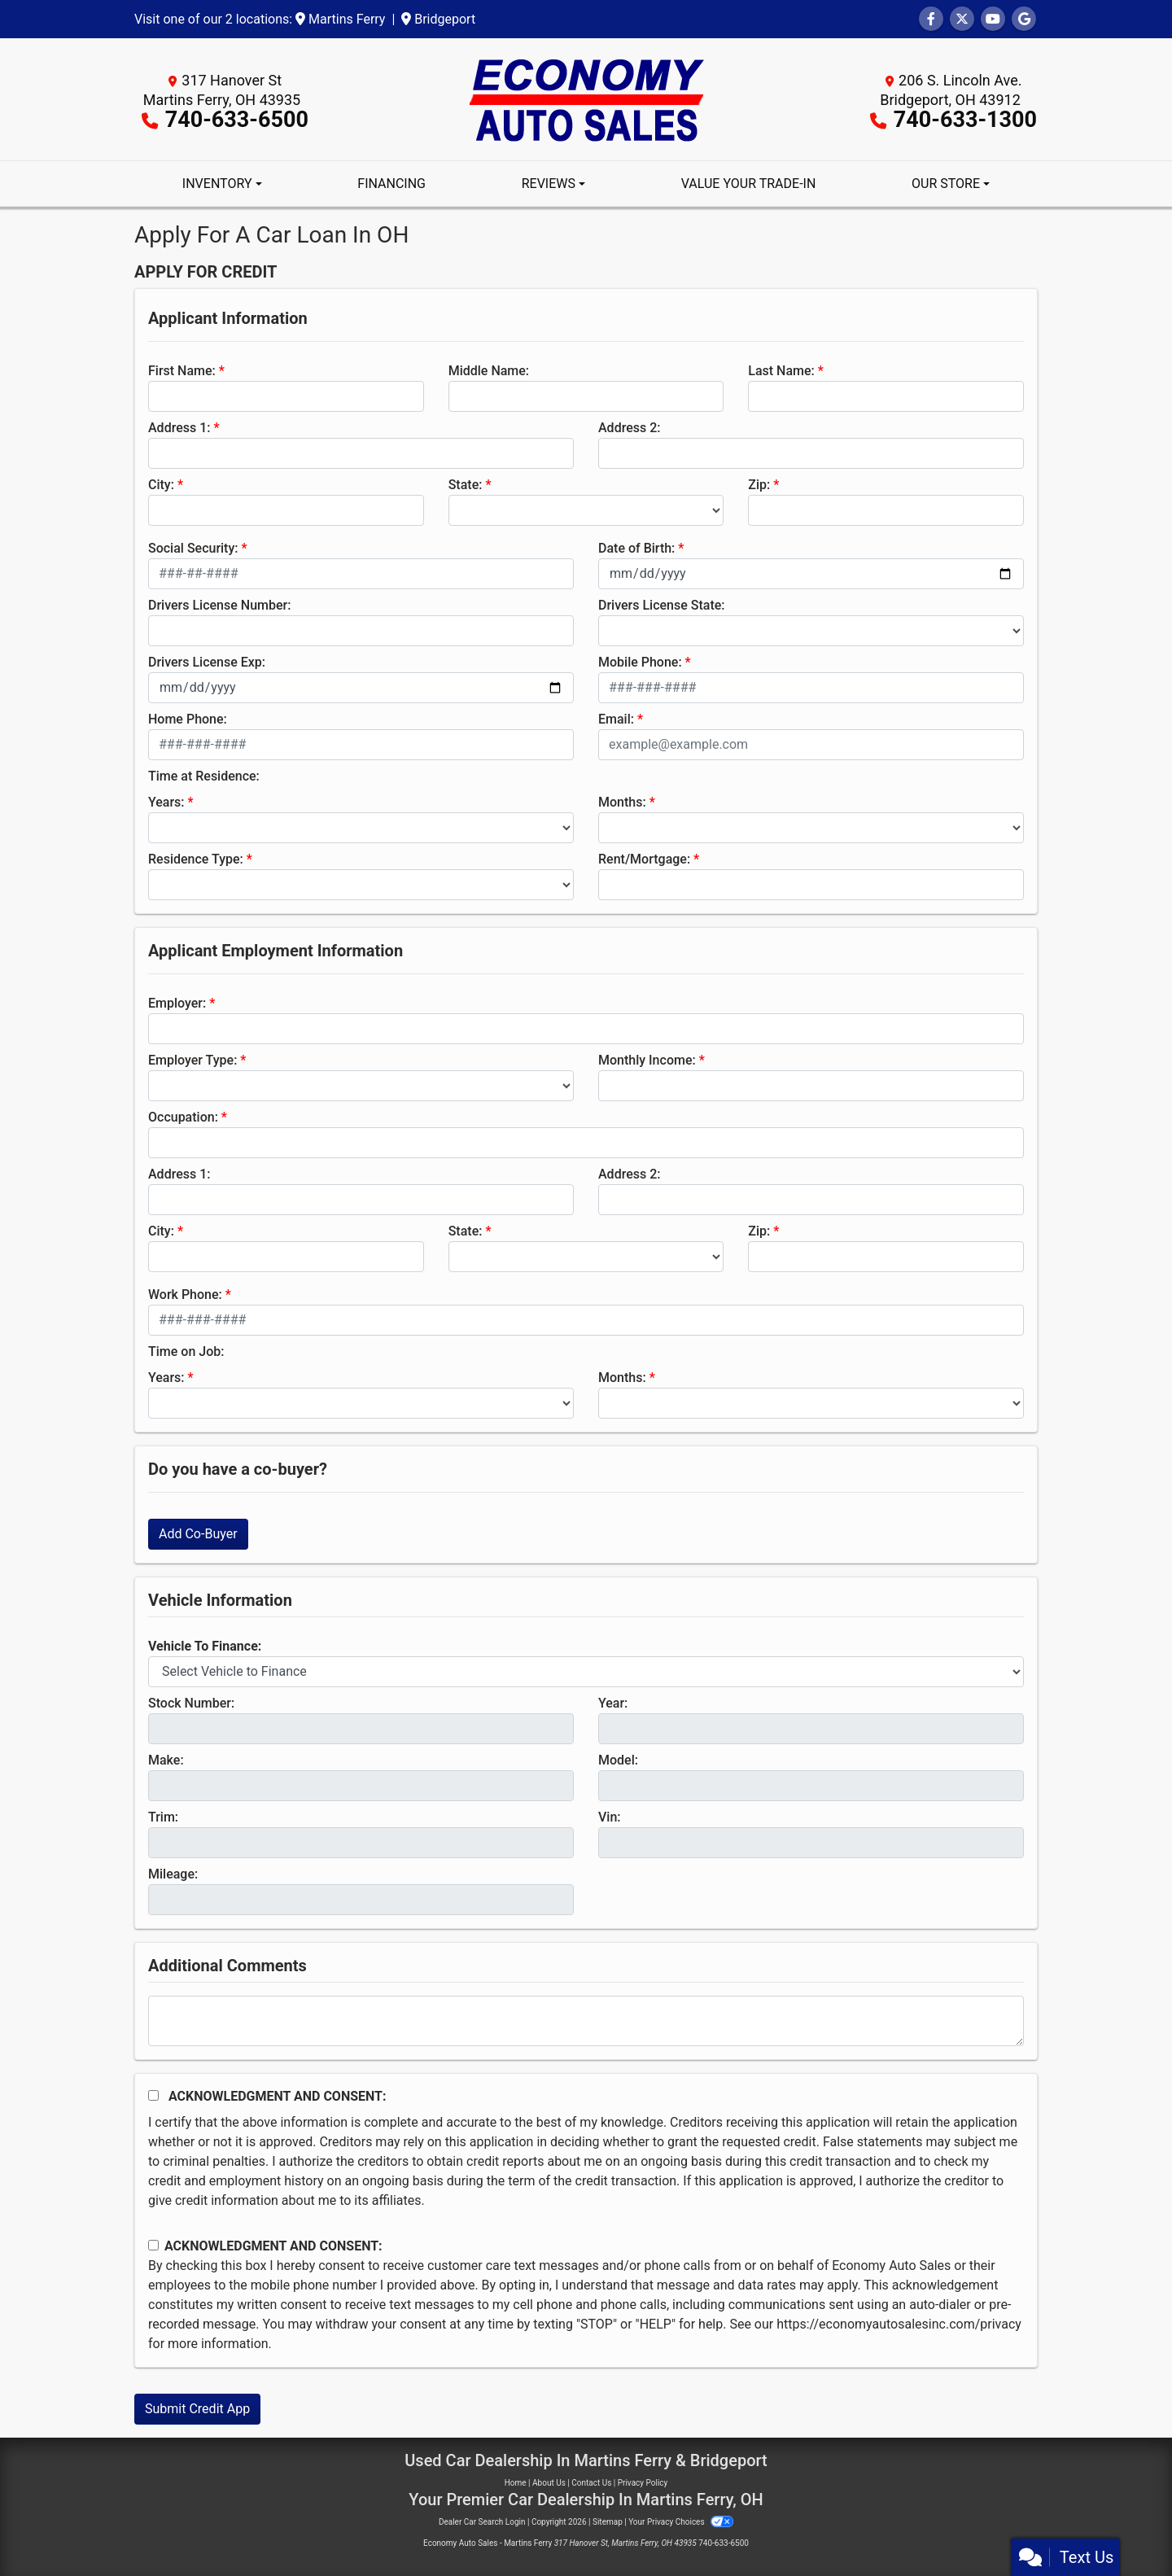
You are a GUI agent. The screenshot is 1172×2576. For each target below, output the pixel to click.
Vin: (609, 1817)
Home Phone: (187, 719)
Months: (622, 802)
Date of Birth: (636, 548)
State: (465, 484)
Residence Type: (195, 859)
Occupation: (183, 1117)
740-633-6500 (236, 120)
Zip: (759, 484)
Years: (166, 802)
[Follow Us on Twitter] (962, 19)
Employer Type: (192, 1060)
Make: (166, 1760)
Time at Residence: (204, 776)
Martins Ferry (340, 19)
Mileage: (173, 1874)
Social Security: (193, 548)
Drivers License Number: (219, 605)
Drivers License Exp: (206, 662)
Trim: (163, 1817)
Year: (613, 1703)
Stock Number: (191, 1703)
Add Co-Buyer (198, 1534)
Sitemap (608, 2521)
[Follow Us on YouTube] (993, 19)
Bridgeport (438, 19)
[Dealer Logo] (586, 98)
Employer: (177, 1003)
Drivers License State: (661, 605)
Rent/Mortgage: (644, 859)
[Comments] (586, 2021)
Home (516, 2482)
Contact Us (591, 2482)
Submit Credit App (197, 2408)
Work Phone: (185, 1294)
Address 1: (179, 427)
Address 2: (629, 427)
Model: (618, 1760)
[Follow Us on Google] (1024, 19)
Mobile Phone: (640, 662)
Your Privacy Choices (680, 2521)
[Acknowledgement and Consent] (153, 2095)
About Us (549, 2482)
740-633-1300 (965, 120)
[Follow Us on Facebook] (931, 19)
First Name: (182, 370)
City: (161, 484)
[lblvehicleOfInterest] (586, 1671)
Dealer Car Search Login (482, 2521)
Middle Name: (488, 370)
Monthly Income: (647, 1060)
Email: (616, 719)
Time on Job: (186, 1351)
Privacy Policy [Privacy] (643, 2482)
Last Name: (781, 370)
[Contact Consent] (153, 2245)
